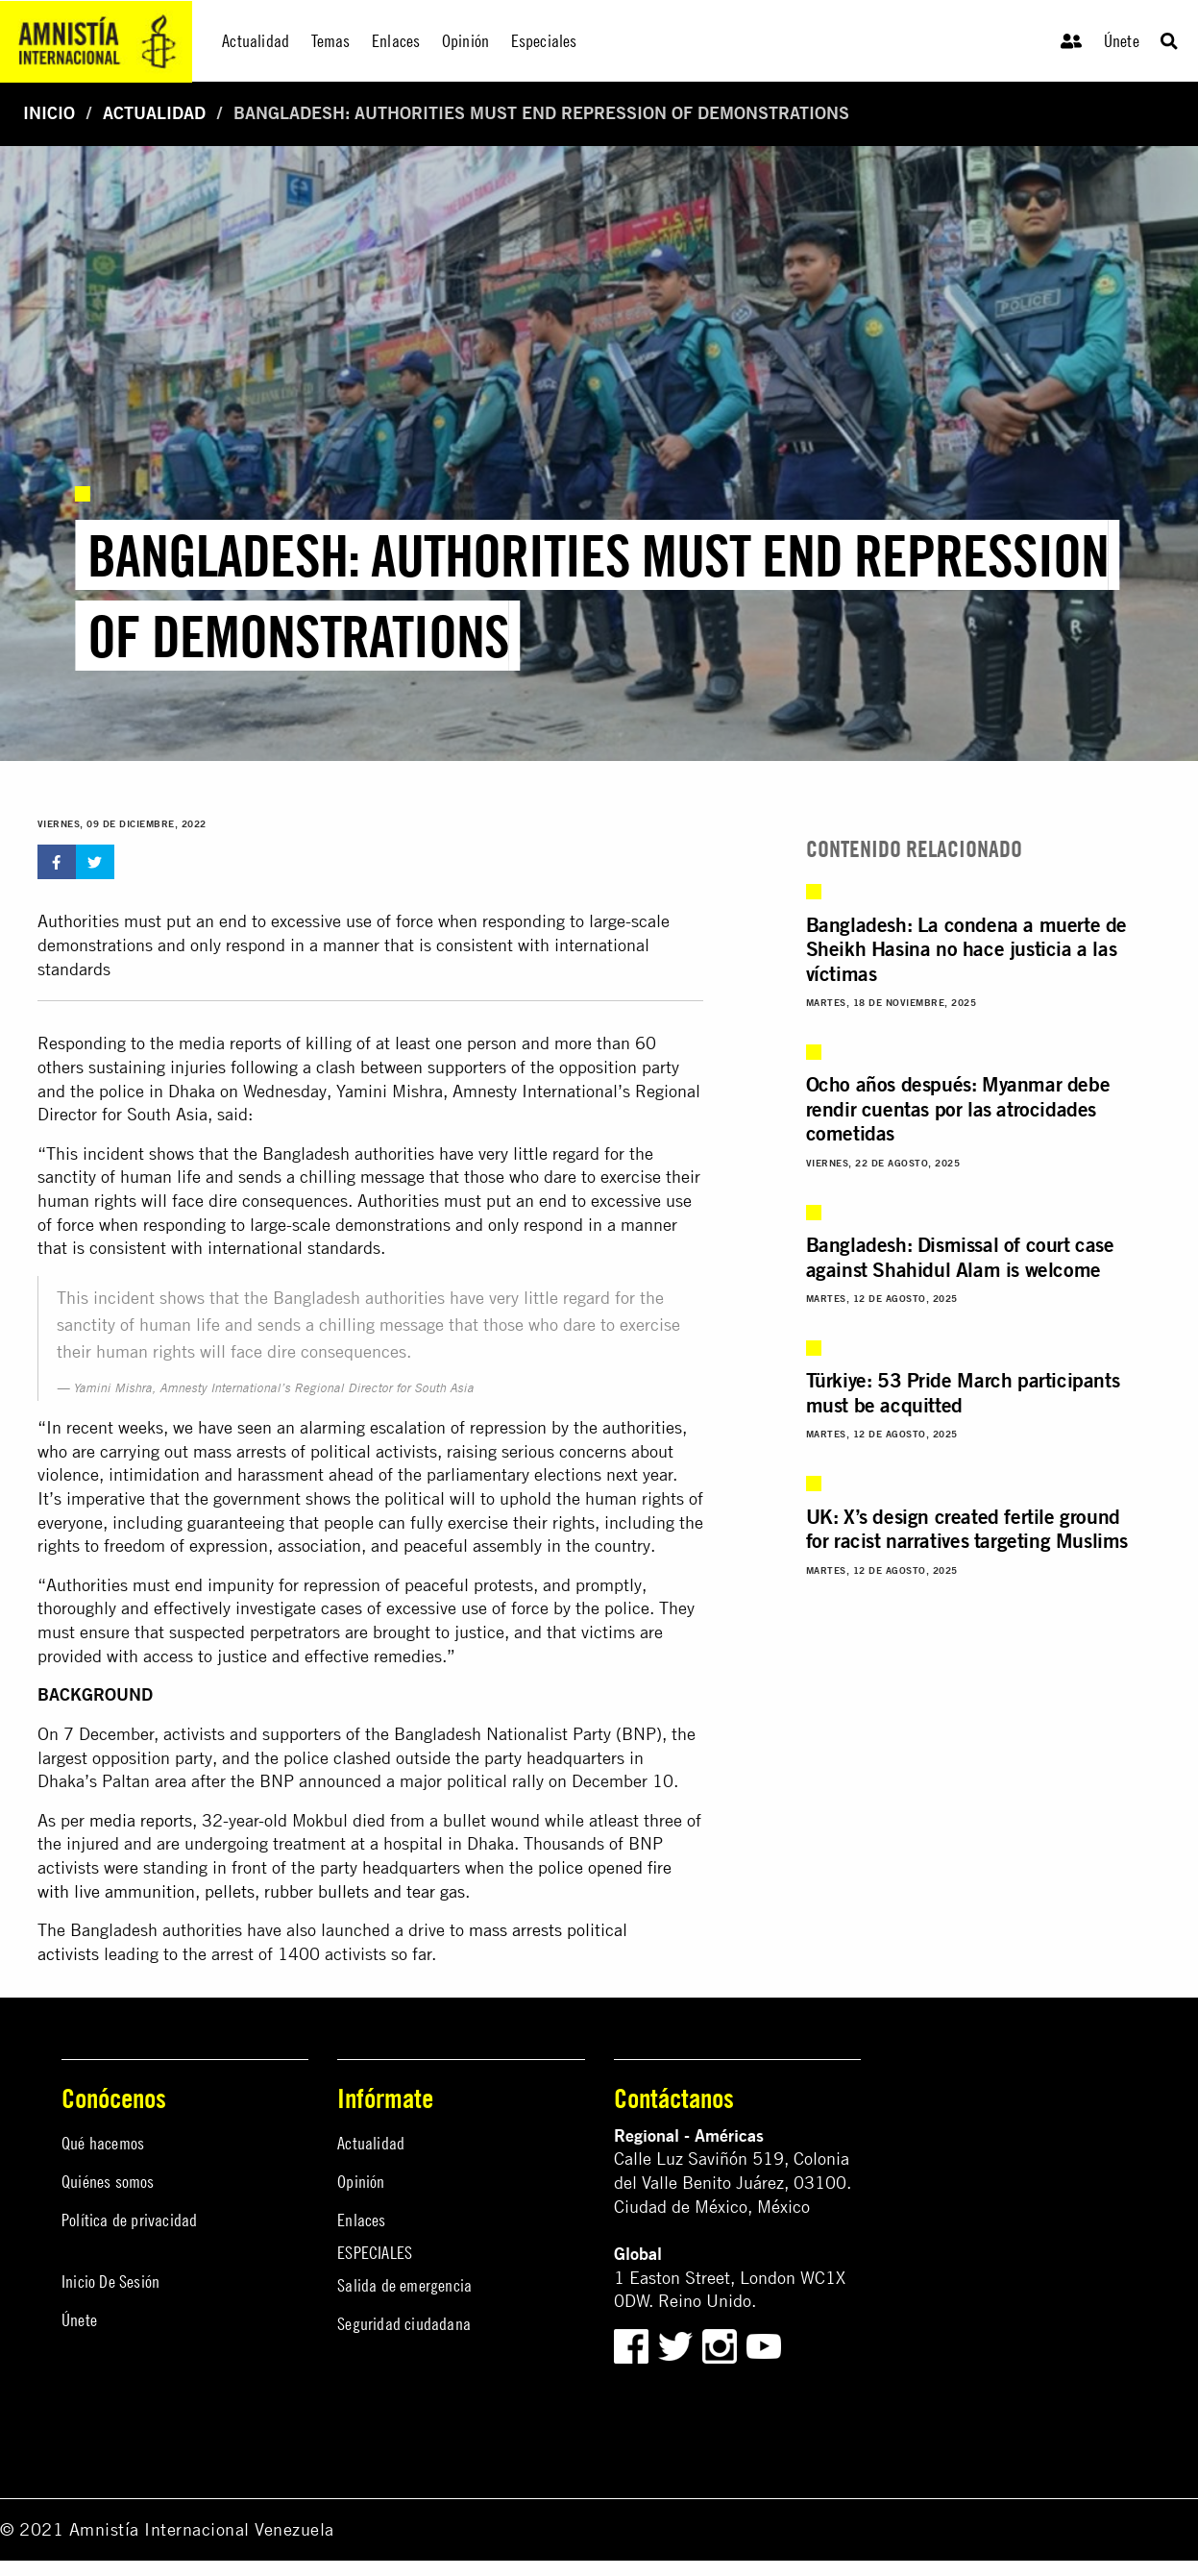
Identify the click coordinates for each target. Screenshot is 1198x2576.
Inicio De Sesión (110, 2281)
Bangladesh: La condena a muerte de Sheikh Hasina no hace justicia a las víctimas (966, 949)
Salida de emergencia (404, 2285)
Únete (1121, 41)
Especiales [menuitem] (544, 41)
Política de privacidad (129, 2220)
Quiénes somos (108, 2181)
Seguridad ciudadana (404, 2324)
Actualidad (154, 113)
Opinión (360, 2181)
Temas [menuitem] (331, 41)
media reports (140, 1820)
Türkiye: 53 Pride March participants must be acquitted (963, 1391)
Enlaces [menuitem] (396, 41)
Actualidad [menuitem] (255, 41)
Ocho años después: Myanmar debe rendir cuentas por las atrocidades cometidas (958, 1108)
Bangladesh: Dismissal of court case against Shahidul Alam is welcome (960, 1256)
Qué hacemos (102, 2143)
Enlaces (361, 2220)
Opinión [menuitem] (465, 41)
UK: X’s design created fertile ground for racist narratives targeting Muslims (967, 1528)
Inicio (49, 113)
